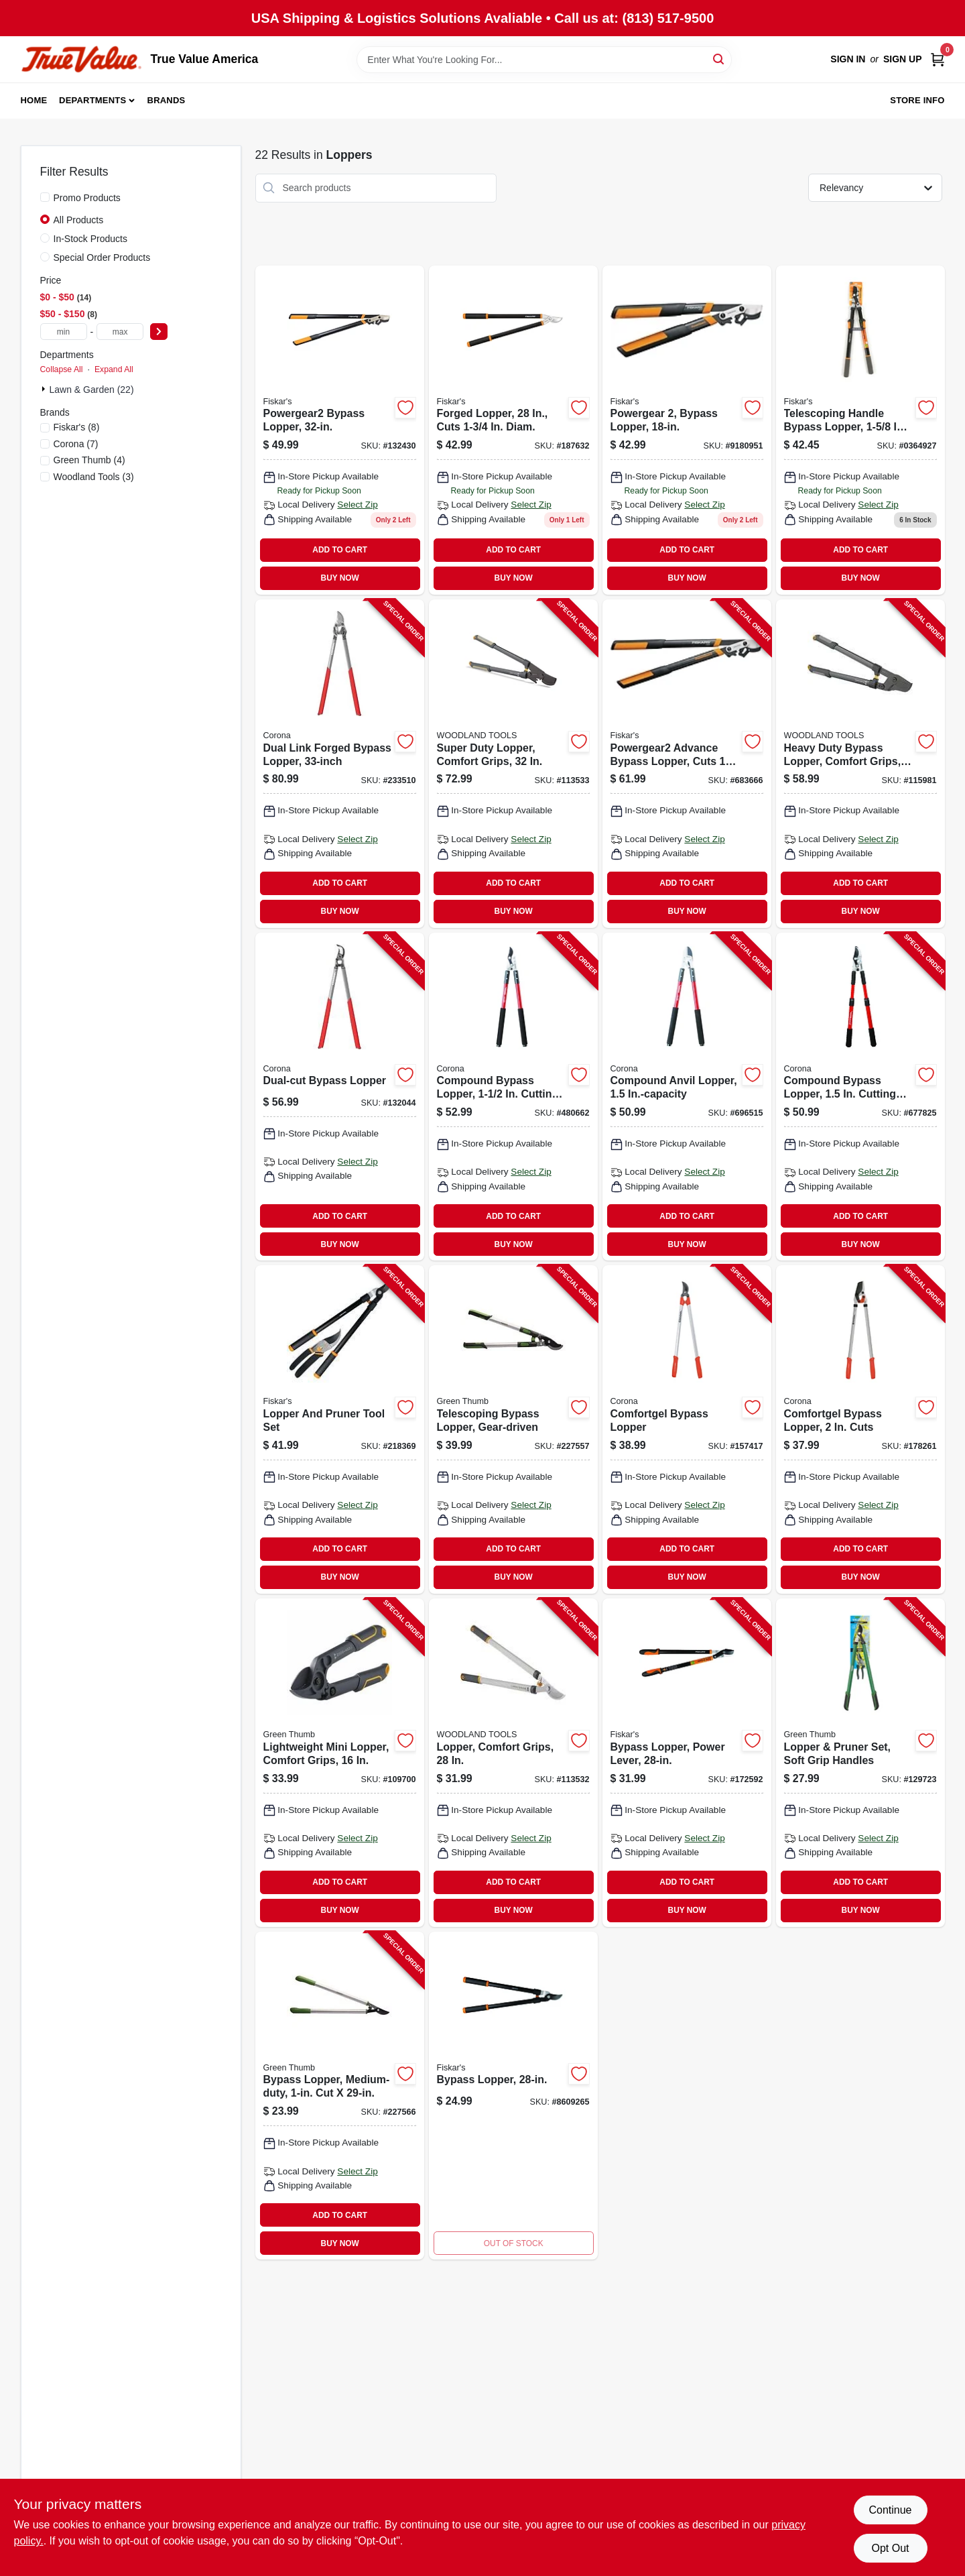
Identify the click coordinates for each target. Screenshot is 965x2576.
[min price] (63, 331)
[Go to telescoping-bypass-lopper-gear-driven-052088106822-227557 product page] (513, 1429)
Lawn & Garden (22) (92, 389)
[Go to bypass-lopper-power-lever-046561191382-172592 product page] (686, 1762)
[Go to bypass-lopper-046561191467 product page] (513, 2096)
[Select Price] (159, 331)
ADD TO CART (339, 549)
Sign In (847, 59)
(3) (94, 476)
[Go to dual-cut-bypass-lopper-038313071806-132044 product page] (339, 1097)
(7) (76, 443)
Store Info (917, 100)
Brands (166, 100)
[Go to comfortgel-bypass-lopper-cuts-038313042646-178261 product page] (860, 1429)
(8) (77, 427)
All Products (79, 220)
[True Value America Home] (81, 59)
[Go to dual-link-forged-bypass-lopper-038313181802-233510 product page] (339, 763)
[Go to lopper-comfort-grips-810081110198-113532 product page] (513, 1762)
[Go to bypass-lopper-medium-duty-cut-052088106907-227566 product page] (339, 2096)
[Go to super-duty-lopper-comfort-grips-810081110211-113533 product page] (513, 763)
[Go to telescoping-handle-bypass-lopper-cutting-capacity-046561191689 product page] (860, 430)
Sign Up (902, 59)
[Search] (719, 59)
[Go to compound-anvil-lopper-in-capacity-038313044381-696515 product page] (686, 1097)
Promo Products (87, 197)
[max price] (119, 331)
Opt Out (890, 2548)
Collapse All (61, 369)
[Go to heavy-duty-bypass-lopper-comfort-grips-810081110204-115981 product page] (860, 763)
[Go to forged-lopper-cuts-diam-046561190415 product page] (513, 430)
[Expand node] (45, 389)
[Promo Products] (45, 197)
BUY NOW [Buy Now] (340, 578)
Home (34, 100)
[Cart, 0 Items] (937, 59)
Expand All (113, 369)
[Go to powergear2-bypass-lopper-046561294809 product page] (339, 430)
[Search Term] (544, 59)
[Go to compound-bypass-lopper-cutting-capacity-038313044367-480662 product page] (513, 1097)
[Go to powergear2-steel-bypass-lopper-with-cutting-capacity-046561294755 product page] (686, 430)
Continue (889, 2510)
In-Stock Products (91, 238)
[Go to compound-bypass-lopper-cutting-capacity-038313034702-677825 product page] (860, 1097)
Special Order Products (102, 257)
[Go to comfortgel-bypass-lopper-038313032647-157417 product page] (686, 1429)
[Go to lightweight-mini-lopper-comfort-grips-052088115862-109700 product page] (339, 1762)
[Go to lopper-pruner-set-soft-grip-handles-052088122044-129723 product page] (860, 1762)
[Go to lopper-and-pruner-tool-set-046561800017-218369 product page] (339, 1429)
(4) (89, 460)
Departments (92, 100)
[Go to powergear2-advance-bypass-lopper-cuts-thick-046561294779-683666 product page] (686, 763)
